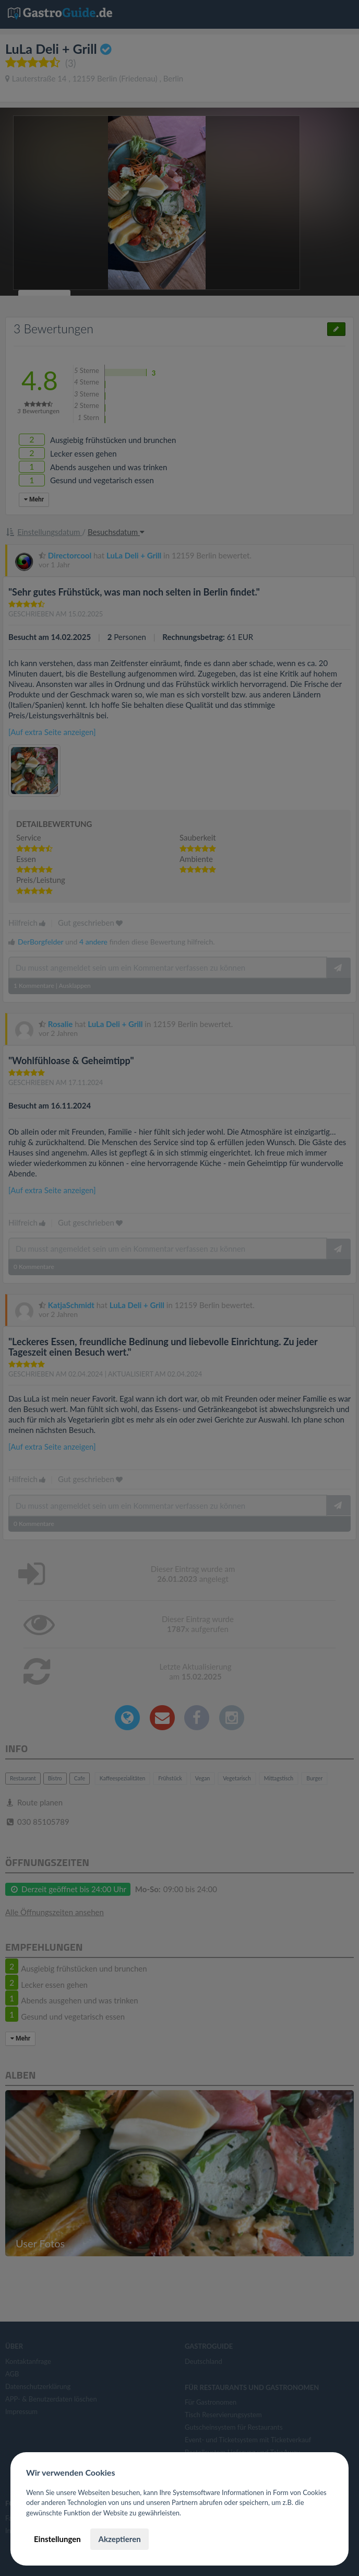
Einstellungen (57, 2539)
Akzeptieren (119, 2539)
